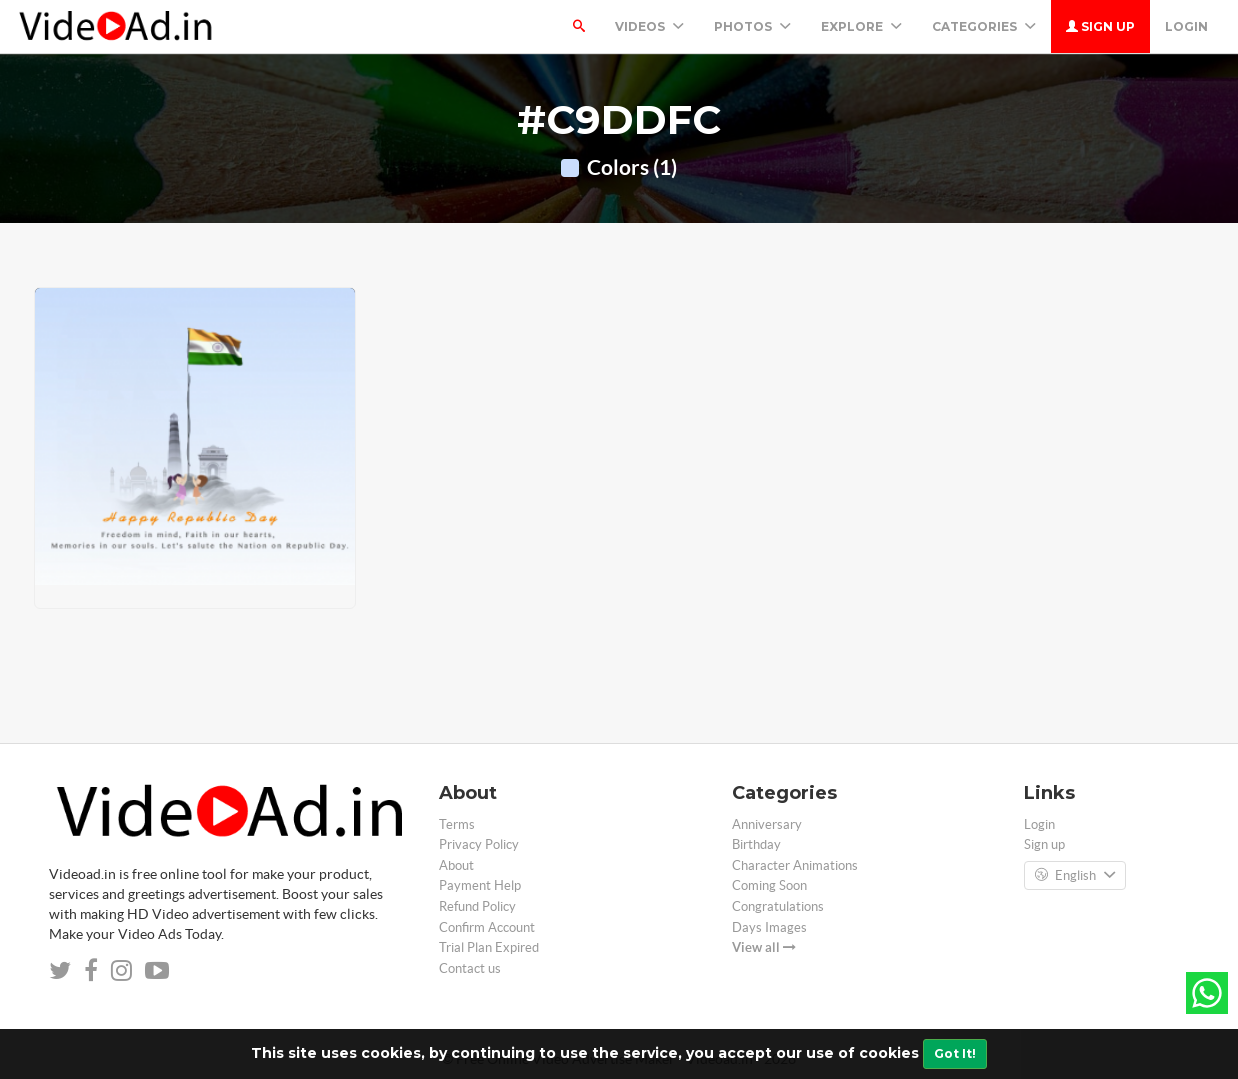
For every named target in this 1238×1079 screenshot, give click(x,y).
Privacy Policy (479, 844)
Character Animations (795, 865)
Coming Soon (769, 885)
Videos (649, 26)
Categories (984, 26)
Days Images (769, 927)
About (456, 865)
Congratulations (778, 906)
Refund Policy (477, 906)
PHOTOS (752, 26)
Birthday (756, 844)
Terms (457, 824)
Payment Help (480, 885)
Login (1186, 26)
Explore (861, 26)
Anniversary (767, 824)
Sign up (1100, 26)
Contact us (470, 968)
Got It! (955, 1053)
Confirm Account (487, 927)
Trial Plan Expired (489, 947)
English (1075, 876)
